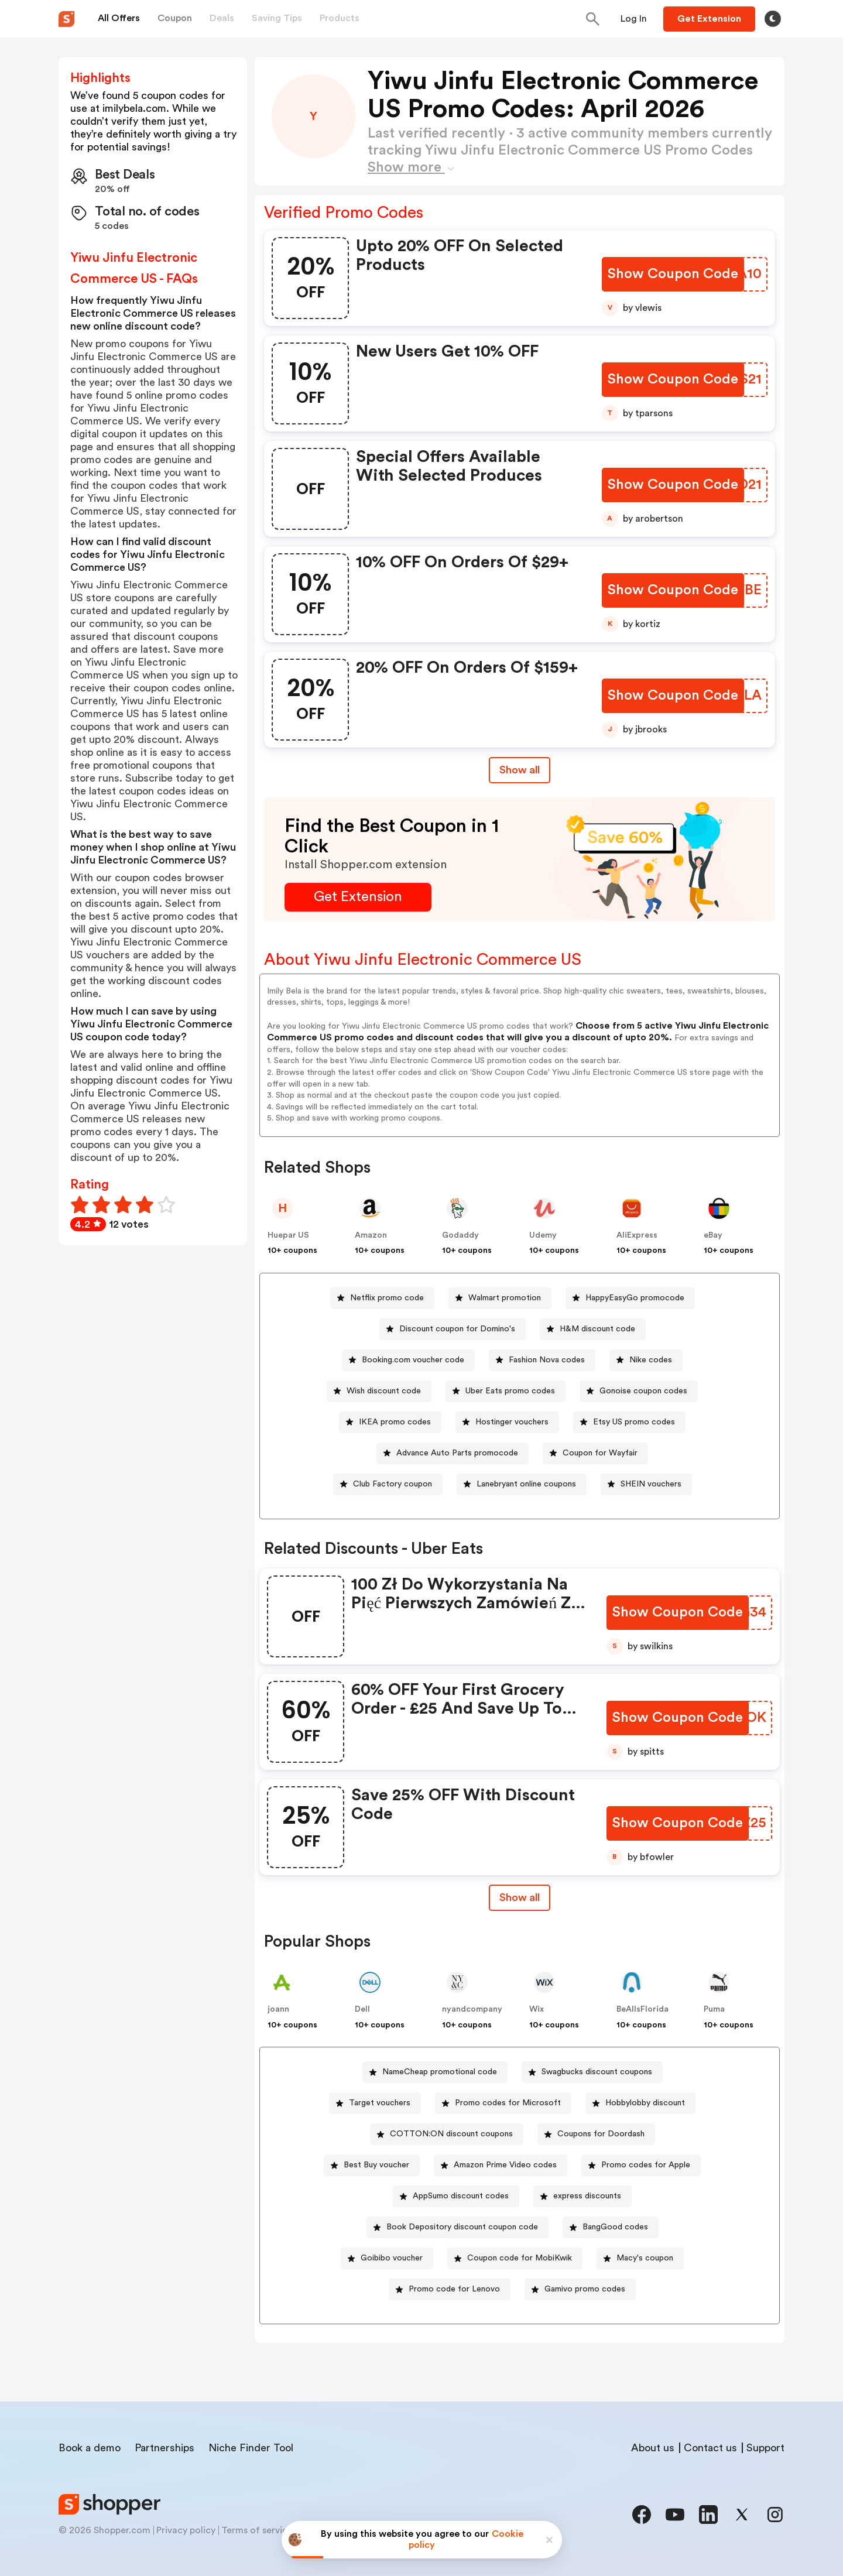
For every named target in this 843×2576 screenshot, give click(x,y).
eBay (713, 1235)
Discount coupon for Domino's (457, 1329)
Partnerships (164, 2448)
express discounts (587, 2196)
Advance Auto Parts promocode (457, 1453)
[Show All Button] (519, 1898)
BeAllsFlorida (642, 2009)
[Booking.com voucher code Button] (408, 1360)
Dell (362, 2009)
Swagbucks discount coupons (597, 2072)
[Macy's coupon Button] (640, 2258)
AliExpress (636, 1235)
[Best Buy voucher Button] (372, 2165)
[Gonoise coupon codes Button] (639, 1391)
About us (652, 2448)
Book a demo (90, 2448)
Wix (536, 2009)
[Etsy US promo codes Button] (629, 1422)
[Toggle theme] (772, 19)
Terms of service (257, 2530)
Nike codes (650, 1360)
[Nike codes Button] (646, 1360)
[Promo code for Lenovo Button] (449, 2289)
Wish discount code (384, 1391)
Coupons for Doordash (601, 2134)
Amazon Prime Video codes (505, 2165)
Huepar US (288, 1235)
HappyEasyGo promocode (634, 1298)
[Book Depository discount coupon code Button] (457, 2227)
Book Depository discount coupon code (462, 2227)
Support (765, 2448)
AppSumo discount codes (461, 2196)
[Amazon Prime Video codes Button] (500, 2165)
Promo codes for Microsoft (508, 2103)
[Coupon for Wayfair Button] (595, 1453)
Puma (714, 2009)
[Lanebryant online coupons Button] (522, 1484)
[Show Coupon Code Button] (673, 274)
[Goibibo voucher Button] (387, 2258)
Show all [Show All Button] (519, 770)
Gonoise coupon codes (643, 1391)
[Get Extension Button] (358, 897)
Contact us (710, 2448)
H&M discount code (597, 1329)
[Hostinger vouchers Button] (507, 1422)
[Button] (634, 18)
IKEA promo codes (395, 1422)
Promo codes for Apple (645, 2165)
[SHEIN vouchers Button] (646, 1484)
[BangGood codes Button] (611, 2227)
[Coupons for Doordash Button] (596, 2134)
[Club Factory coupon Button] (388, 1484)
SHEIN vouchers (651, 1484)
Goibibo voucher (392, 2258)
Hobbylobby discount (645, 2103)
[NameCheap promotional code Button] (435, 2072)
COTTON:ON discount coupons (451, 2134)
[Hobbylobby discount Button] (640, 2103)
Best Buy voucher (376, 2165)
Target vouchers (379, 2103)
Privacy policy (185, 2530)
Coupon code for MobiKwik (519, 2258)
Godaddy (460, 1235)
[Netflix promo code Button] (382, 1298)
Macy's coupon (644, 2258)
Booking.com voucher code (413, 1360)
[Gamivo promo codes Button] (580, 2289)
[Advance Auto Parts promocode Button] (452, 1453)
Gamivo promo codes (584, 2289)
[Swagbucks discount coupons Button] (592, 2072)
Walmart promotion (504, 1298)
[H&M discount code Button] (593, 1329)
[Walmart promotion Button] (499, 1298)
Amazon (371, 1235)
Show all (519, 1897)
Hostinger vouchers (512, 1422)
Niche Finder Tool (250, 2448)
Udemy (543, 1235)
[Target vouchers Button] (375, 2103)
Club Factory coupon (392, 1484)
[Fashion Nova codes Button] (542, 1360)
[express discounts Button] (582, 2196)
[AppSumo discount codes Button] (456, 2196)
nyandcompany (472, 2009)
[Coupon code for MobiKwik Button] (514, 2258)
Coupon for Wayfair (600, 1453)
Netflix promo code (387, 1298)
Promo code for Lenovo (454, 2289)
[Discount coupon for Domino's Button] (452, 1329)
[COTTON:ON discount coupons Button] (446, 2134)
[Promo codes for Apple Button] (641, 2165)
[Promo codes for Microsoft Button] (503, 2103)
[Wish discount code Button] (379, 1391)
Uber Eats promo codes (510, 1391)
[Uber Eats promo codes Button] (506, 1391)
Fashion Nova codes (547, 1360)
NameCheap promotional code (439, 2072)
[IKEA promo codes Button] (390, 1422)
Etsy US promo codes (634, 1422)
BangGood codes (615, 2227)
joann (278, 2009)
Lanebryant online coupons (526, 1484)
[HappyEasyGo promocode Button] (630, 1298)
